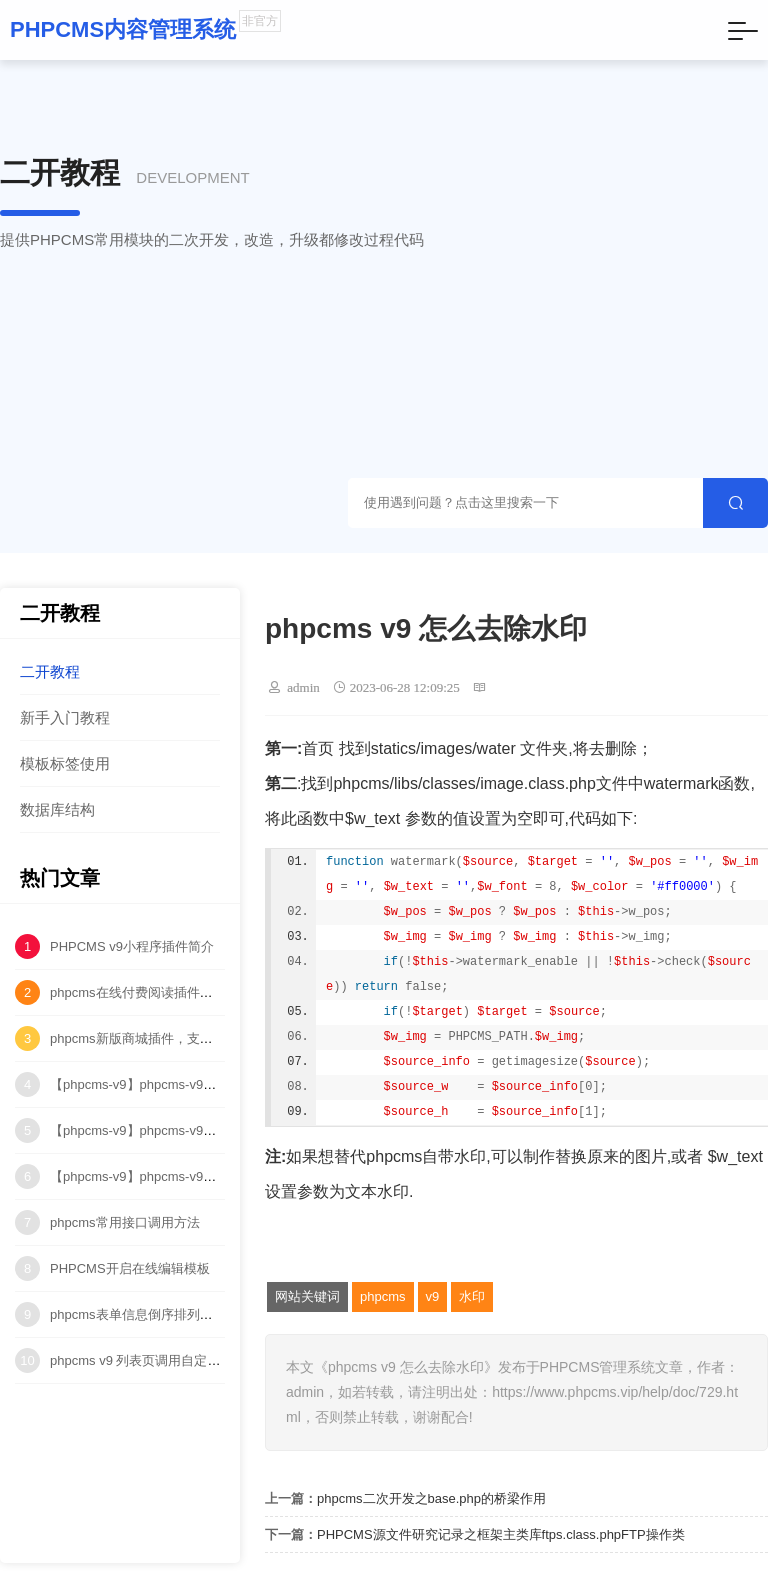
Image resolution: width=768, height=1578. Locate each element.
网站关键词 (307, 1296)
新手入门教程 (65, 717)
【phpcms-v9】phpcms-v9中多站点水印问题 (178, 1176)
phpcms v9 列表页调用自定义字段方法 (161, 1360)
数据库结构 (57, 809)
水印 (472, 1296)
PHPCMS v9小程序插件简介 (132, 946)
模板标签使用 (65, 763)
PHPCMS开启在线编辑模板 (130, 1268)
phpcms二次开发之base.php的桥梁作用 (431, 1498)
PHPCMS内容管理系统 (123, 29)
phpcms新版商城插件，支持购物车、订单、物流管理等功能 (222, 1038)
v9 (433, 1296)
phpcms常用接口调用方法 (125, 1222)
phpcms (383, 1296)
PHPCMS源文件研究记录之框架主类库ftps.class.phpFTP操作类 (501, 1534)
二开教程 (50, 671)
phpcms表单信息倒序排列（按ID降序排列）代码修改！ (209, 1314)
